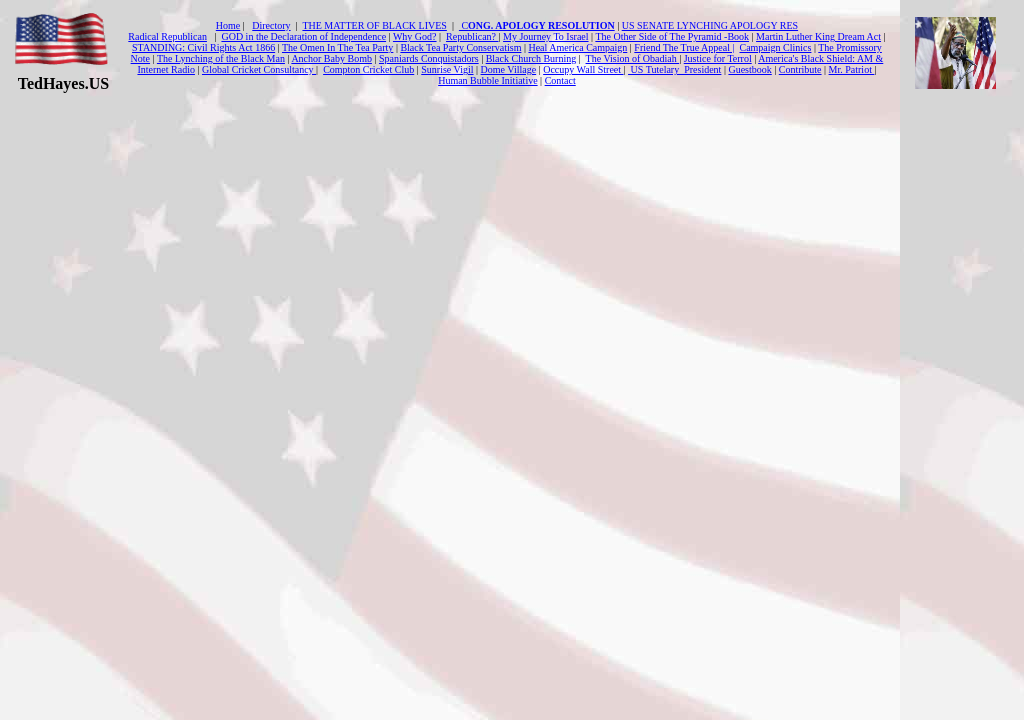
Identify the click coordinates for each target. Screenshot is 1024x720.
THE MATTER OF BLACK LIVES (374, 25)
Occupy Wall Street (583, 69)
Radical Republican (167, 36)
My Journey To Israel (546, 36)
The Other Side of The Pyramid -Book (672, 36)
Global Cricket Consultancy (259, 69)
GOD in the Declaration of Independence (303, 36)
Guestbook (749, 69)
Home (228, 25)
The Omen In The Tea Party (337, 47)
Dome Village (509, 69)
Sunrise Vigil (447, 69)
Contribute (800, 69)
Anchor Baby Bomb (331, 58)
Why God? (415, 36)
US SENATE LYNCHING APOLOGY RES (710, 25)
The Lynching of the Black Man (221, 58)
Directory (271, 25)
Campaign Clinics (775, 47)
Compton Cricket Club (368, 69)
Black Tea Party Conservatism (460, 47)
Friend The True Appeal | (684, 47)
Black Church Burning (531, 58)
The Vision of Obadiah (633, 58)
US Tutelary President (674, 69)
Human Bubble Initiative (487, 80)
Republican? (472, 36)
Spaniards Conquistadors (429, 58)
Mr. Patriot (852, 69)
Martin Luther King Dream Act (818, 36)
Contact (560, 80)
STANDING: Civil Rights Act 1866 (203, 47)
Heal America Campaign (577, 47)
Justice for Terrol (718, 58)
